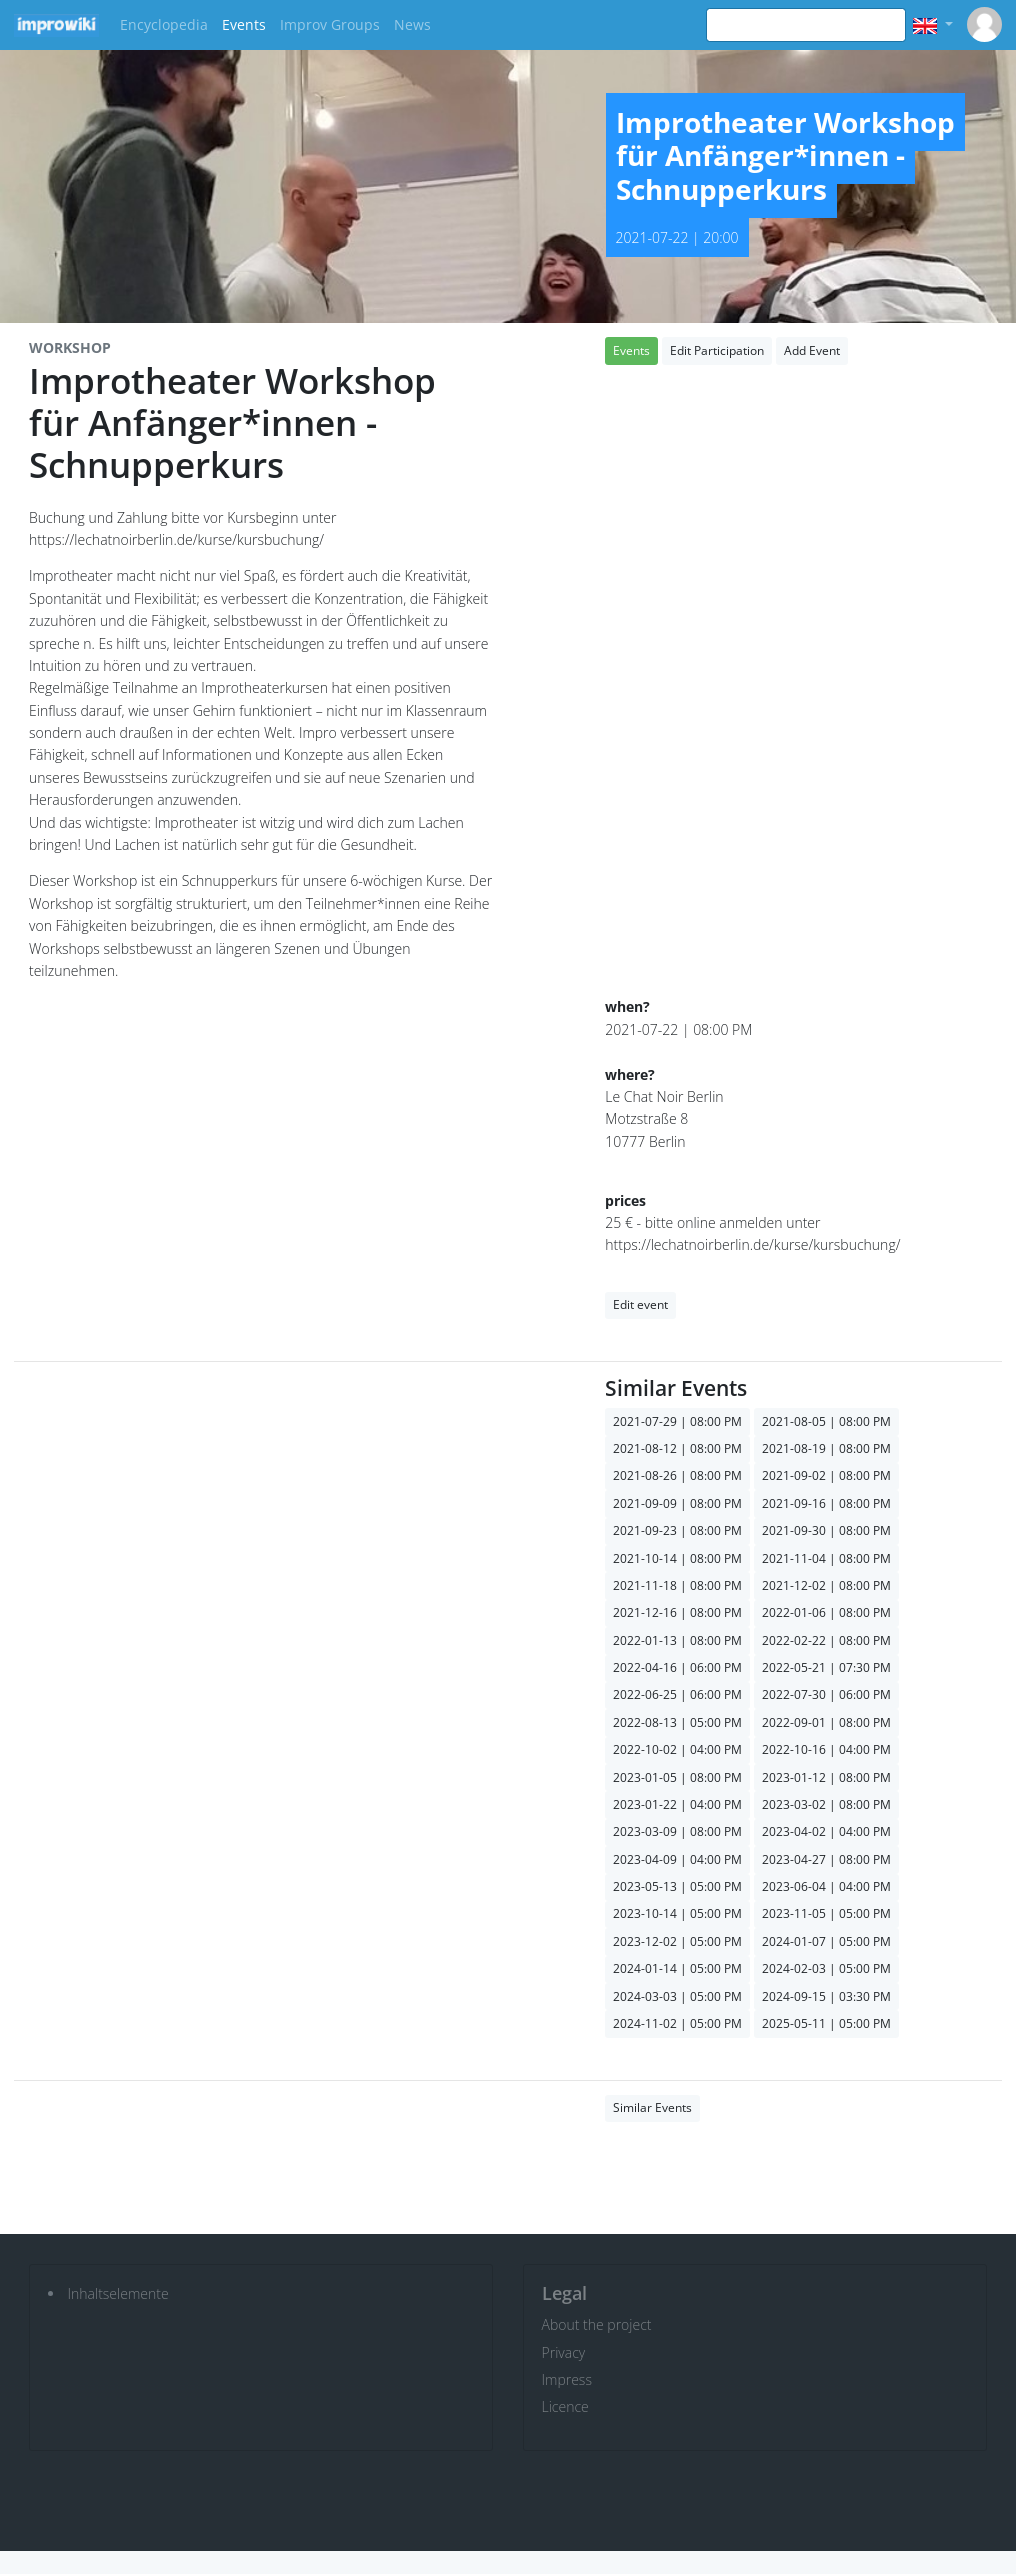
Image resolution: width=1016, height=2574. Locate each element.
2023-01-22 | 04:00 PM (677, 1804)
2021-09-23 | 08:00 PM (677, 1530)
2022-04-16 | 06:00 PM (677, 1667)
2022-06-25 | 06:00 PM (677, 1694)
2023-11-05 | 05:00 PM (826, 1913)
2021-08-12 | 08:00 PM (677, 1448)
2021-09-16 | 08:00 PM (826, 1503)
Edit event (640, 1304)
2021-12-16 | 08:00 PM (677, 1612)
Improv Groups (330, 24)
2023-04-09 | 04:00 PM (677, 1859)
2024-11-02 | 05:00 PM (677, 2023)
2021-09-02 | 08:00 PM (826, 1475)
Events (244, 24)
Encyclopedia (164, 24)
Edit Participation (717, 350)
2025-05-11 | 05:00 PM (826, 2023)
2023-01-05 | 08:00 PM (677, 1777)
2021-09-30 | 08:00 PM (826, 1530)
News (412, 24)
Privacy (564, 2352)
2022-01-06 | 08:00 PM (826, 1612)
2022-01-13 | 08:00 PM (677, 1640)
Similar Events (652, 2107)
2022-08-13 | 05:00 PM (677, 1722)
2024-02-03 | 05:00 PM (826, 1968)
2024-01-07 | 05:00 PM (826, 1941)
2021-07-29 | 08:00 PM (677, 1421)
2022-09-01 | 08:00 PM (826, 1722)
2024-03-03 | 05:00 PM (677, 1996)
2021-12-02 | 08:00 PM (826, 1585)
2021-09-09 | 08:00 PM (677, 1503)
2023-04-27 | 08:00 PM (826, 1859)
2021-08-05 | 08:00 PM (826, 1421)
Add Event (812, 350)
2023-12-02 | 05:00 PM (677, 1941)
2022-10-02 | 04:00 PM (677, 1749)
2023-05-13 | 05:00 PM (677, 1886)
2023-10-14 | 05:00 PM (677, 1913)
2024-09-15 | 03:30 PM (826, 1996)
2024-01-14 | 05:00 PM (677, 1968)
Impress (567, 2379)
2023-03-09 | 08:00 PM (677, 1831)
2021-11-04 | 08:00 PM (826, 1558)
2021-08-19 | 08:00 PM (826, 1448)
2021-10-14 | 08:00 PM (677, 1558)
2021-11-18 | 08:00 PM (677, 1585)
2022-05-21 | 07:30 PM (826, 1667)
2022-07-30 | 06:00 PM (826, 1694)
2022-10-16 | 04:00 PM (826, 1749)
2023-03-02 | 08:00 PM (826, 1804)
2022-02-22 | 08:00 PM (826, 1640)
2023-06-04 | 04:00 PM (826, 1886)
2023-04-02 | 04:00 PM (826, 1831)
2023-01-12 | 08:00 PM (826, 1777)
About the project (597, 2324)
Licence (565, 2406)
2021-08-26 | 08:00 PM (677, 1475)
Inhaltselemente (118, 2293)
